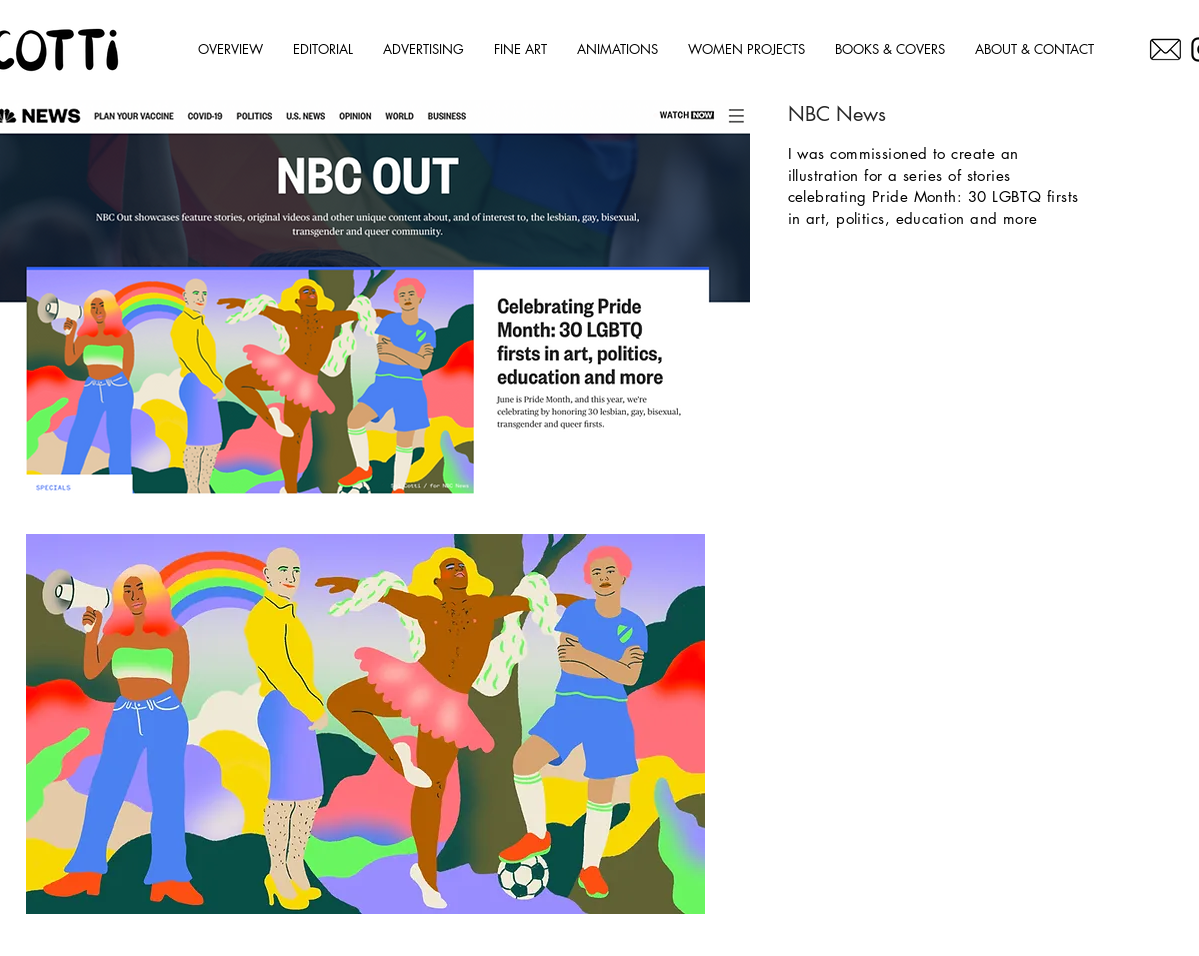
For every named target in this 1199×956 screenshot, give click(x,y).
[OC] (1165, 49)
